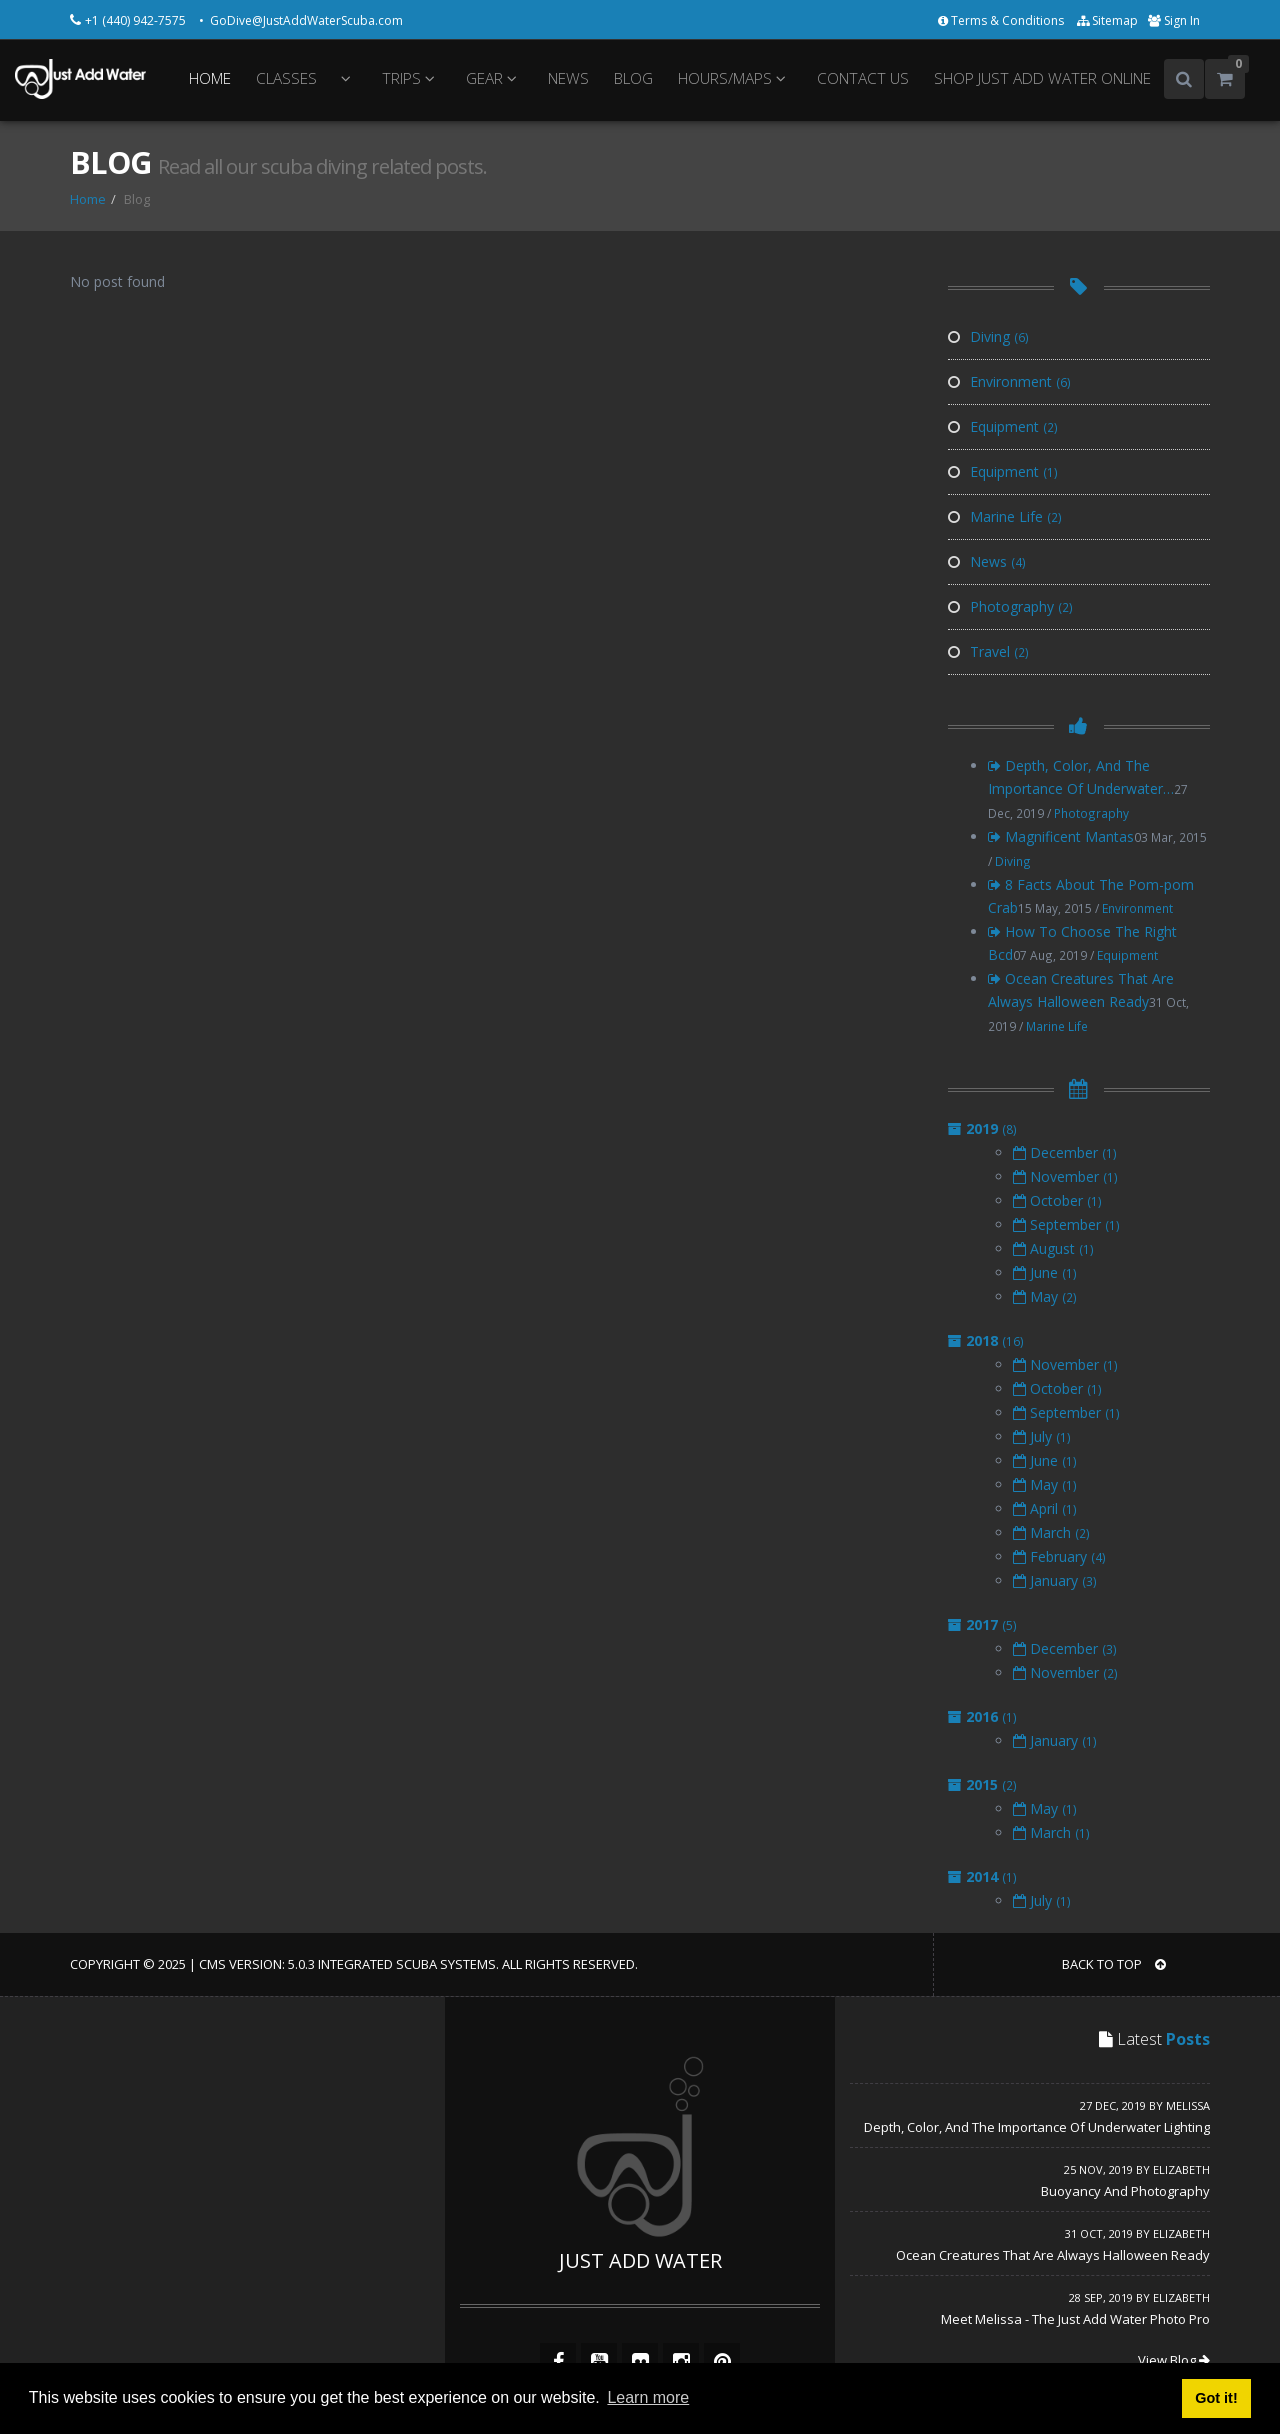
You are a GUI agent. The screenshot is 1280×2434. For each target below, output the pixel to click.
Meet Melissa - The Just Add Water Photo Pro (1075, 2319)
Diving (988, 336)
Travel (988, 651)
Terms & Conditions (1002, 20)
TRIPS (411, 78)
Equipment (1003, 426)
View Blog (1174, 2360)
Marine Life (1005, 516)
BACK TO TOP (1114, 1964)
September (1066, 1224)
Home (88, 199)
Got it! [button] (1216, 2398)
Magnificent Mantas (1061, 836)
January (1055, 1580)
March (1051, 1532)
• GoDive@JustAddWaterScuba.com (301, 20)
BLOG (633, 78)
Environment (1009, 381)
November (1065, 1176)
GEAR (494, 78)
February (1059, 1556)
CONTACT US (863, 78)
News (987, 561)
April (1045, 1508)
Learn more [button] (648, 2397)
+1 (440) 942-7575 (137, 20)
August (1053, 1248)
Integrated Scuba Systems (407, 1964)
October (1057, 1200)
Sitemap (1107, 20)
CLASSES (286, 78)
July (1042, 1436)
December (1065, 1152)
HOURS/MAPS (735, 78)
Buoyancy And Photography (1125, 2191)
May (1045, 1296)
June (1045, 1272)
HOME (210, 78)
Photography (1010, 606)
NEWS (568, 78)
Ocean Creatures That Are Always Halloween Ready (1053, 2255)
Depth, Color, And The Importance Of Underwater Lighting (1037, 2127)
